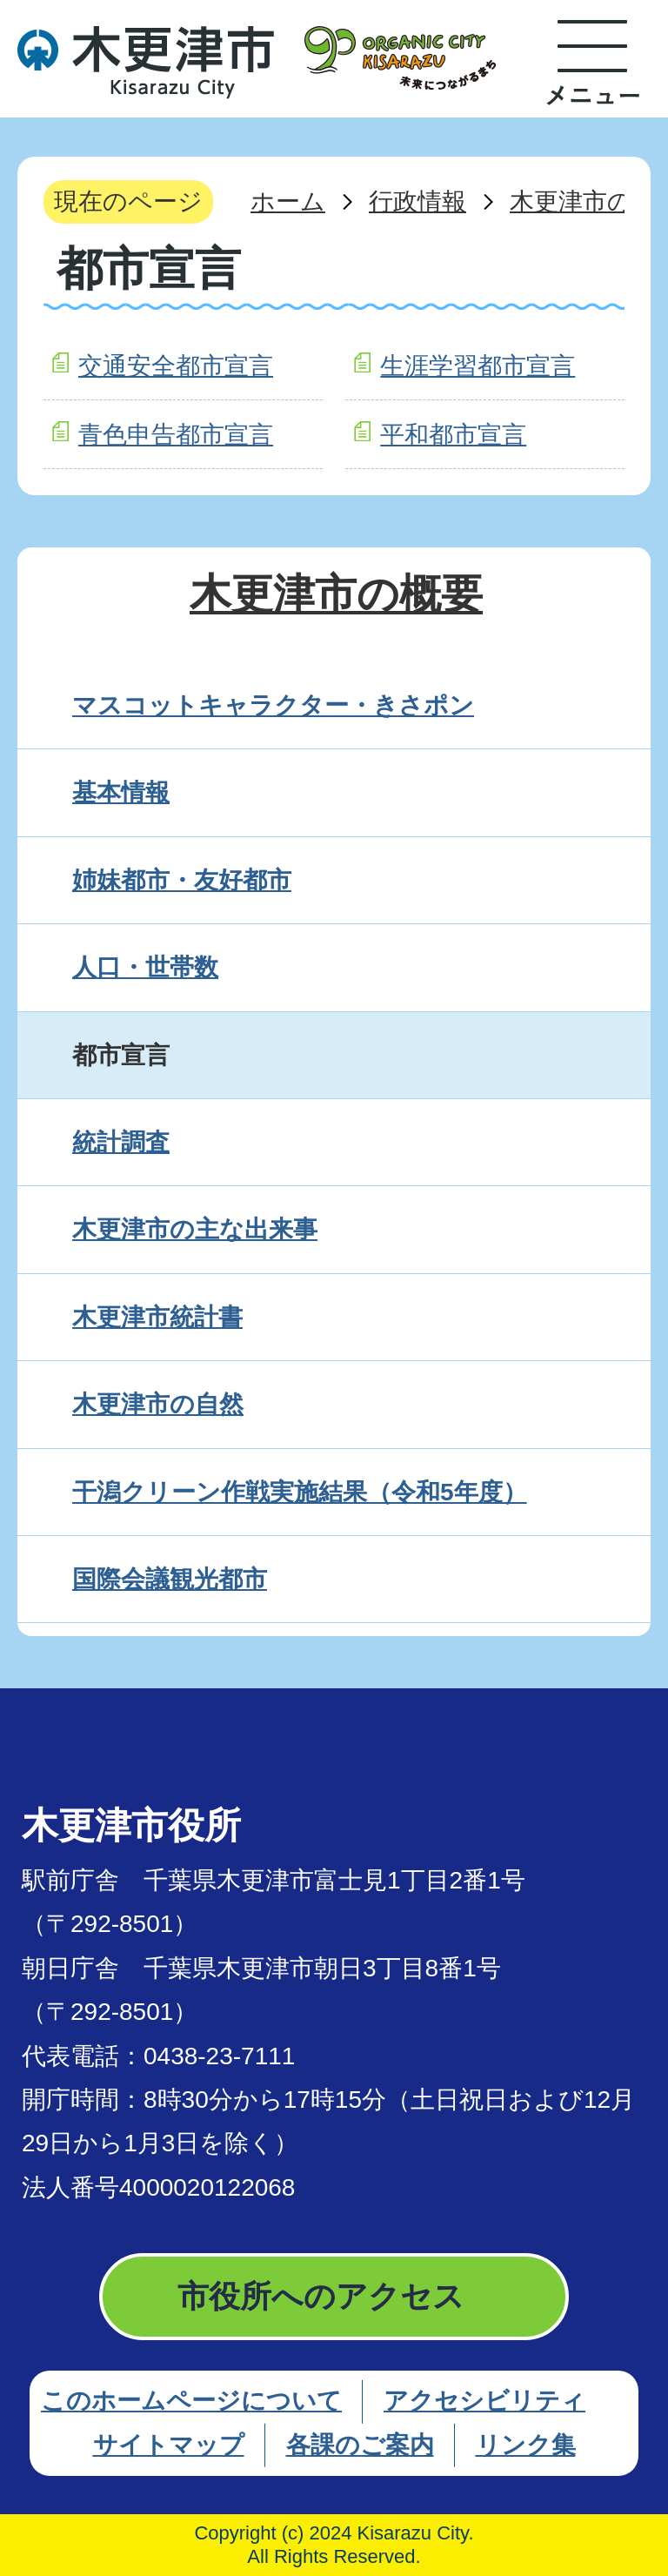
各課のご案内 (360, 2445)
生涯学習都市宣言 (477, 365)
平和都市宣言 (453, 434)
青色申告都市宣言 (175, 434)
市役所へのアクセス (320, 2296)
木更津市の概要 (336, 593)
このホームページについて (191, 2400)
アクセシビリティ (484, 2400)
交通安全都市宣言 (175, 365)
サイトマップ (168, 2445)
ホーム (287, 201)
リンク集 (526, 2445)
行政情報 (417, 201)
